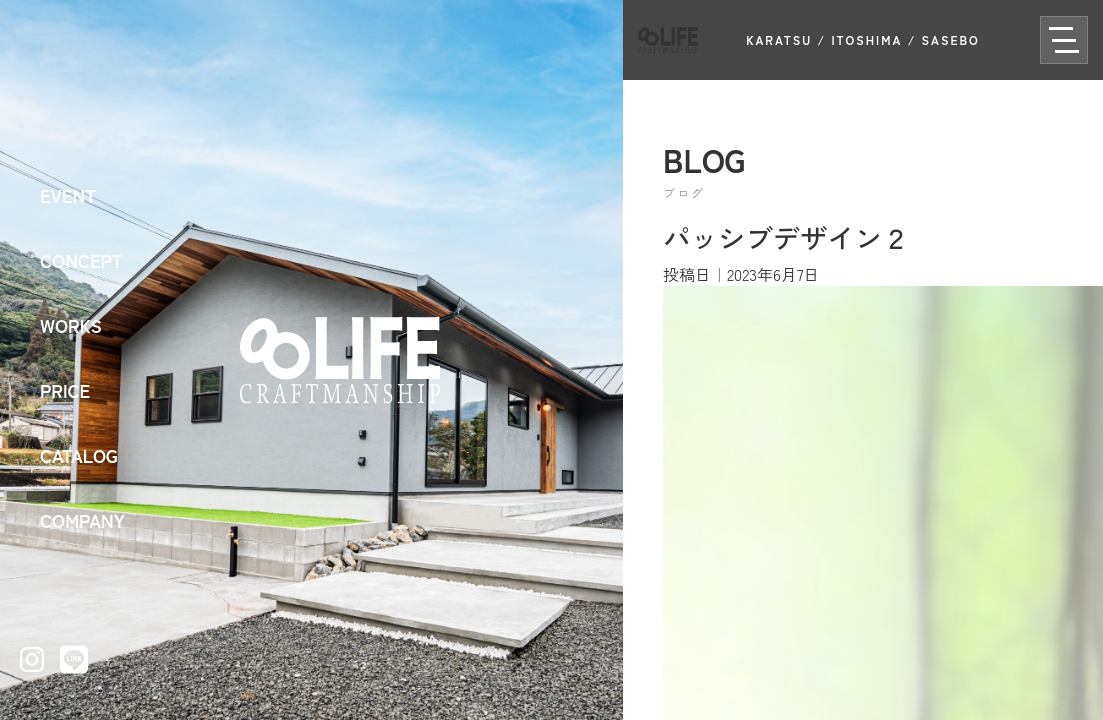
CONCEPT (81, 260)
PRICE (65, 390)
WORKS (71, 325)
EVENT (68, 195)
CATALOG (79, 455)
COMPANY (82, 520)
